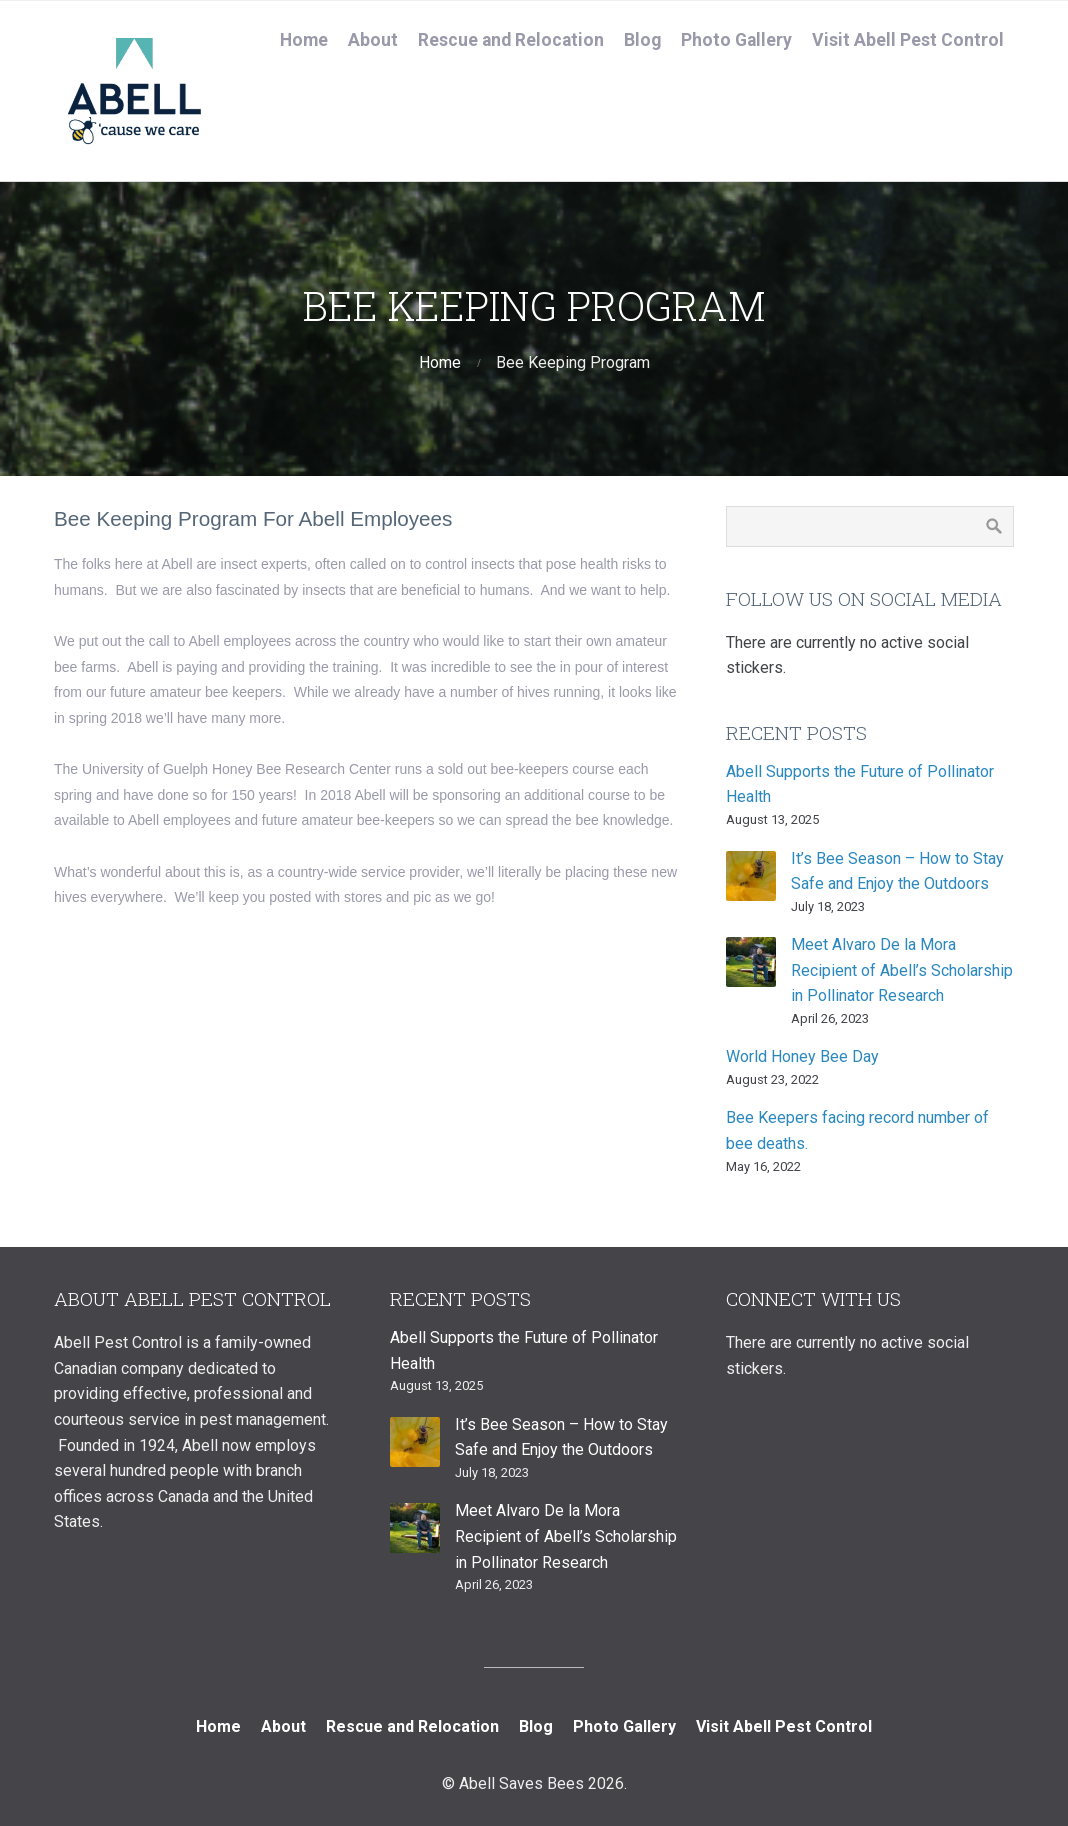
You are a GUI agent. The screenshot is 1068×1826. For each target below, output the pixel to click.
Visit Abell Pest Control (908, 40)
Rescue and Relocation (511, 40)
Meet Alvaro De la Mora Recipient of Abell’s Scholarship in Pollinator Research (902, 970)
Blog (642, 40)
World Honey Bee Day (802, 1056)
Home (304, 40)
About (373, 40)
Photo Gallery (736, 40)
